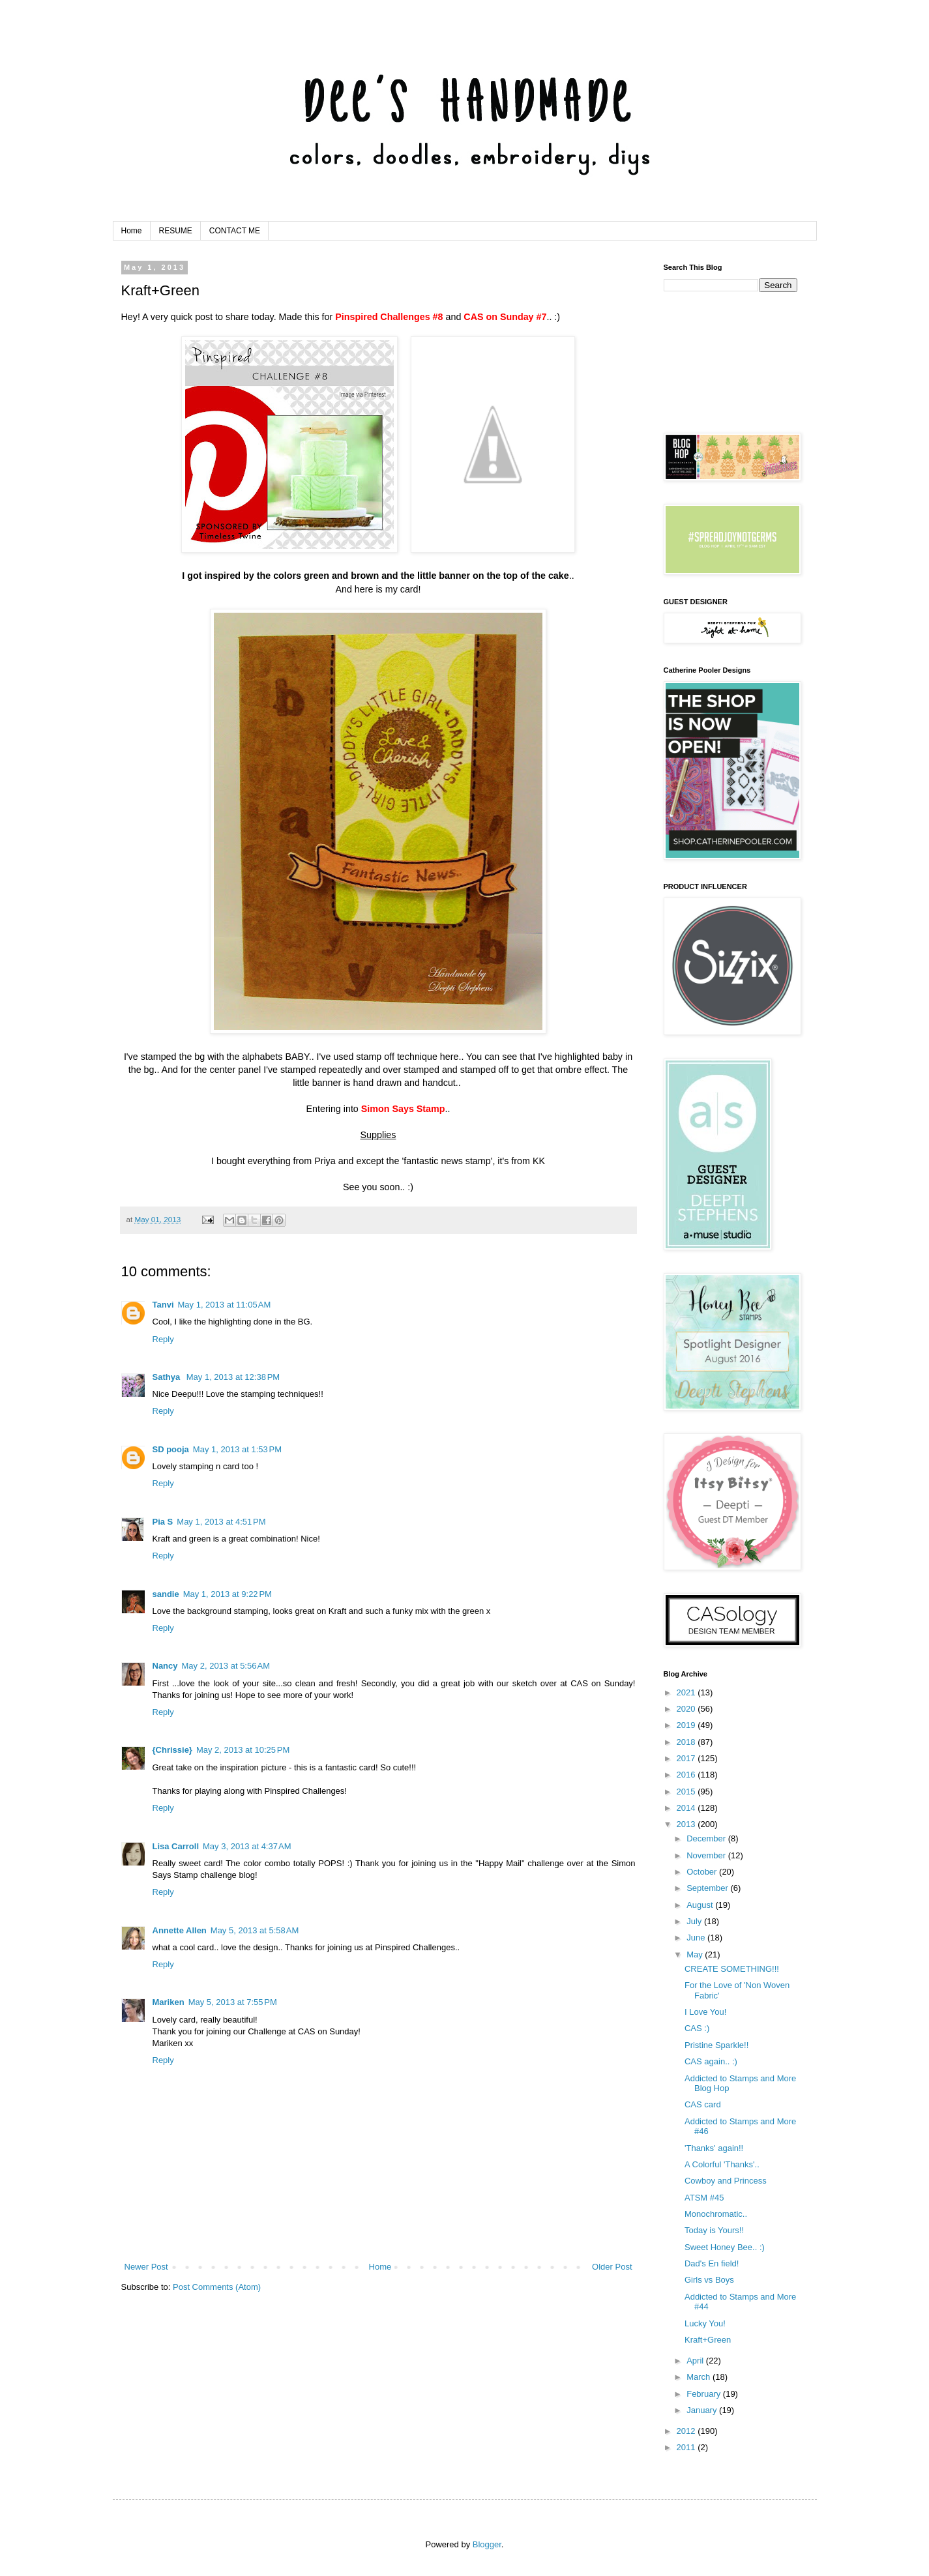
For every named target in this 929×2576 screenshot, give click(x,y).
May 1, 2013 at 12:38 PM (233, 1377)
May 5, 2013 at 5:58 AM (255, 1930)
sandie (166, 1594)
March (699, 2377)
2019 (687, 1725)
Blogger (487, 2544)
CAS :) (697, 2028)
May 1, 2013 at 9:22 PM (227, 1594)
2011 (687, 2447)
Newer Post (146, 2267)
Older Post (612, 2267)
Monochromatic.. (716, 2214)
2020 (687, 1709)
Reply (163, 1339)
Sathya (168, 1377)
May (695, 1954)
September (708, 1888)
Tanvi (163, 1305)
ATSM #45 (704, 2198)
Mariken (168, 2002)
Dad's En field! (712, 2263)
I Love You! (705, 2012)
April (696, 2360)
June (696, 1937)
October (702, 1872)
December (707, 1838)
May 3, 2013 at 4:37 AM (247, 1846)
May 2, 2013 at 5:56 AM (226, 1666)
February (704, 2394)
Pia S (163, 1522)
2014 (687, 1808)
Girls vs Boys (709, 2280)
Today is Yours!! (714, 2230)
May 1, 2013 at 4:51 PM (221, 1522)
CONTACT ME (234, 230)
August (700, 1905)
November (707, 1855)
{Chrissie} (172, 1750)
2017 (687, 1758)
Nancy (165, 1666)
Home (131, 230)
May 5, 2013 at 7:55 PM (232, 2002)
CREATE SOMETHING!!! (732, 1969)
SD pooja (171, 1449)
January (702, 2410)
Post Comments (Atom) (217, 2287)
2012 (687, 2431)
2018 (687, 1742)
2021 (687, 1692)
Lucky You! (705, 2323)
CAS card (703, 2104)
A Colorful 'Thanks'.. (722, 2164)
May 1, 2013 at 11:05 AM (224, 1305)
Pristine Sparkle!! (716, 2045)
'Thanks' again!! (714, 2148)
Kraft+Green (708, 2340)
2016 (687, 1774)
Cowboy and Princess (726, 2181)
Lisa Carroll (176, 1846)
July (695, 1921)
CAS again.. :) (711, 2061)
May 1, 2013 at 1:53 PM (237, 1449)
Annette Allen (180, 1930)
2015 (687, 1791)
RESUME (175, 230)
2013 (687, 1824)
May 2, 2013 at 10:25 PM (242, 1750)
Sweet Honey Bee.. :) (725, 2247)
